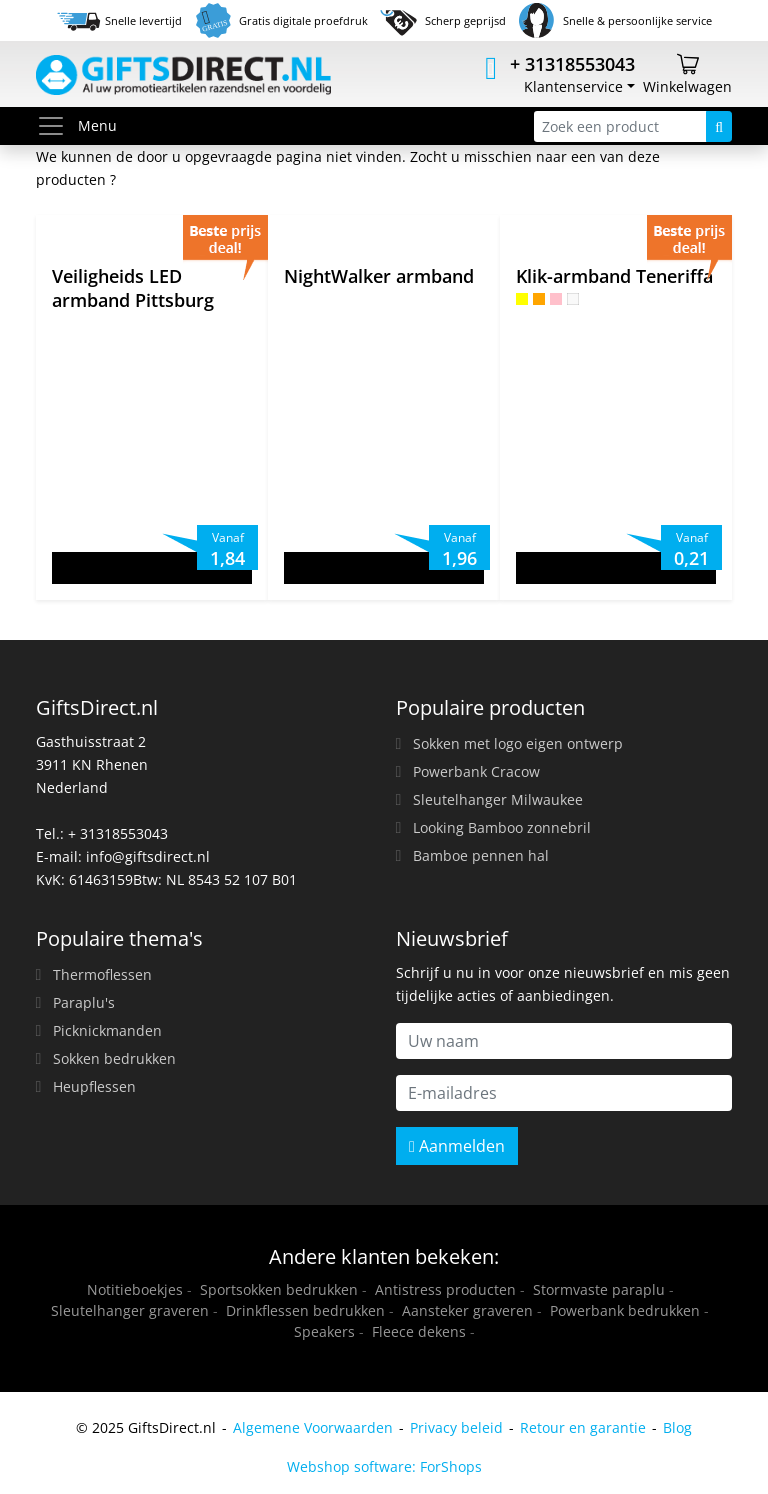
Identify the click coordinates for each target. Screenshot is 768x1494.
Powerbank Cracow (476, 771)
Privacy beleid (456, 1427)
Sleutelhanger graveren (130, 1310)
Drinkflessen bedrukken (305, 1310)
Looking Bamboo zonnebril (502, 827)
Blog (677, 1427)
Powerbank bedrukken (625, 1310)
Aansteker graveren (467, 1310)
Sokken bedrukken (114, 1058)
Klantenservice (573, 86)
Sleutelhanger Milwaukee (498, 799)
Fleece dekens (419, 1331)
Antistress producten (445, 1289)
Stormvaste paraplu (599, 1289)
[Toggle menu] (57, 126)
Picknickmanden (107, 1030)
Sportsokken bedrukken (279, 1289)
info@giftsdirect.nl (148, 856)
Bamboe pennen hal (481, 855)
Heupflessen (94, 1086)
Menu (76, 126)
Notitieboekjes (135, 1289)
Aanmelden (457, 1146)
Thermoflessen (102, 974)
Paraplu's (84, 1002)
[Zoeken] (719, 126)
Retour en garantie (583, 1427)
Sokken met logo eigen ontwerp (518, 743)
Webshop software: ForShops (384, 1466)
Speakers (324, 1331)
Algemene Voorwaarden (313, 1427)
